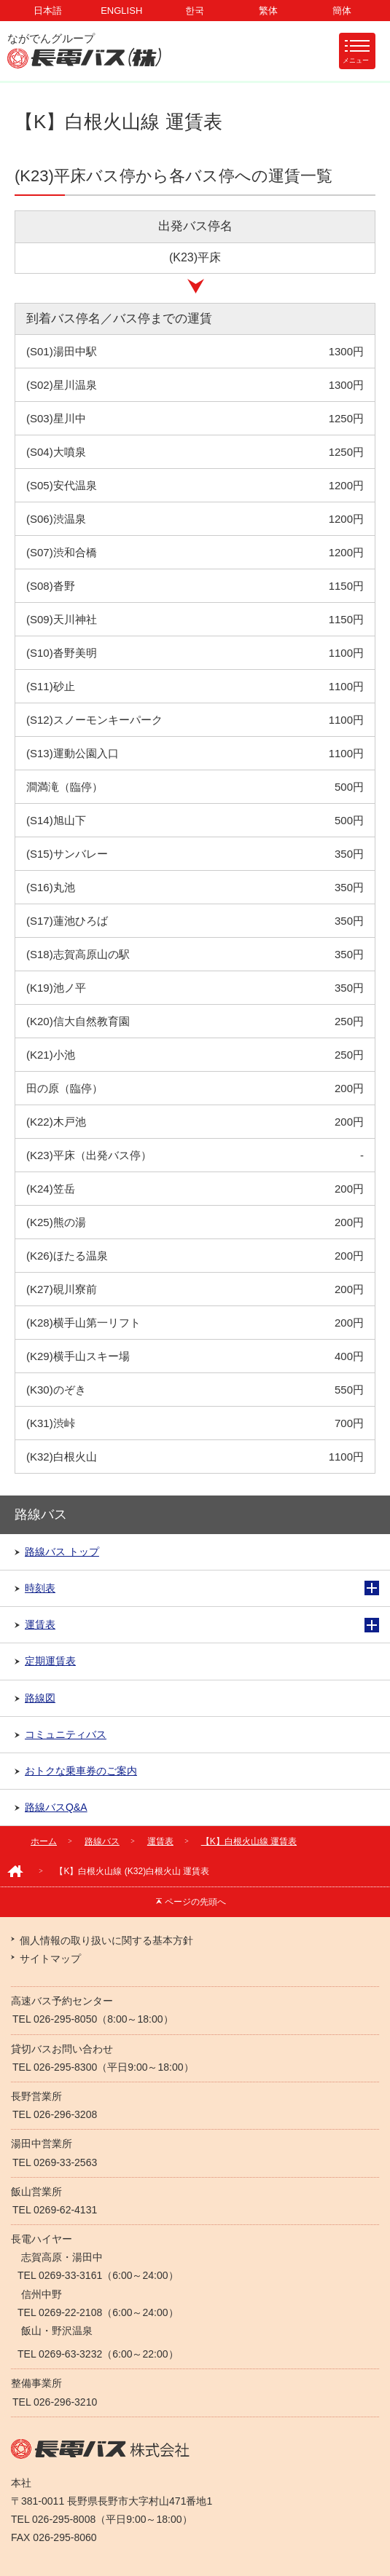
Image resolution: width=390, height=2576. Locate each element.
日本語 (48, 10)
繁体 (268, 10)
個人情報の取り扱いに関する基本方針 (106, 1940)
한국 (194, 10)
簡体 (341, 10)
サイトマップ (50, 1958)
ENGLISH (121, 10)
